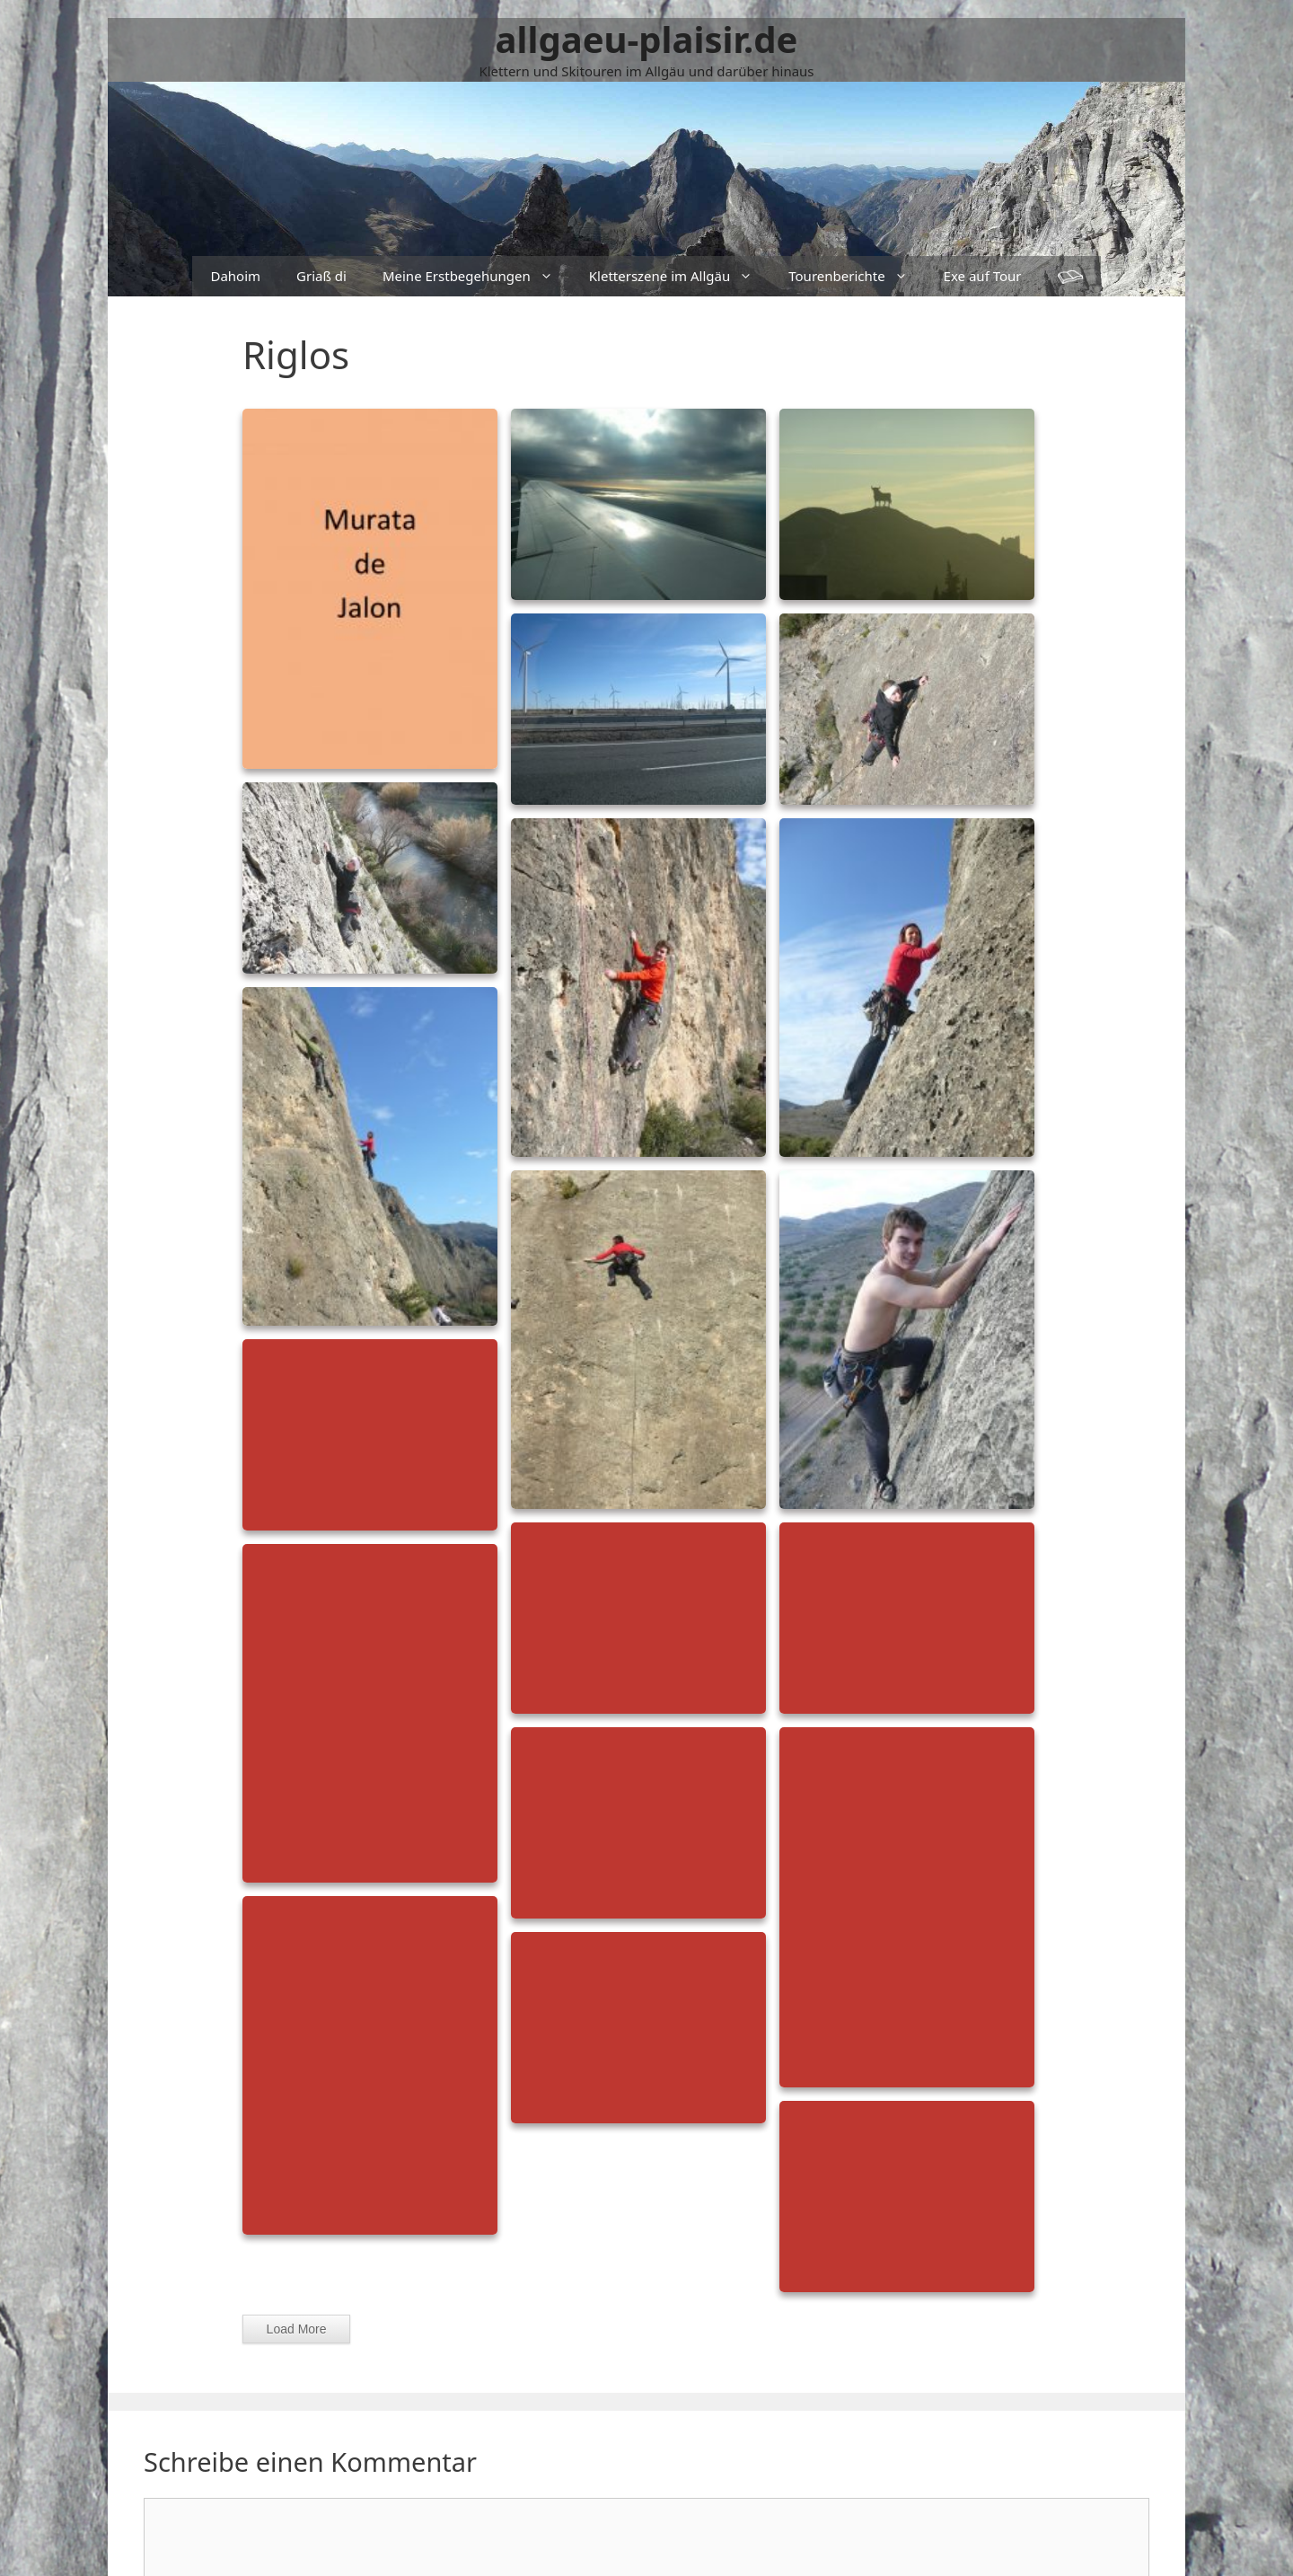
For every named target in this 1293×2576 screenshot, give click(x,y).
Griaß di (321, 276)
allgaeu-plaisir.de (647, 39)
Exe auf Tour (983, 276)
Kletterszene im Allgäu (679, 276)
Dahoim (235, 276)
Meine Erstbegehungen (477, 276)
